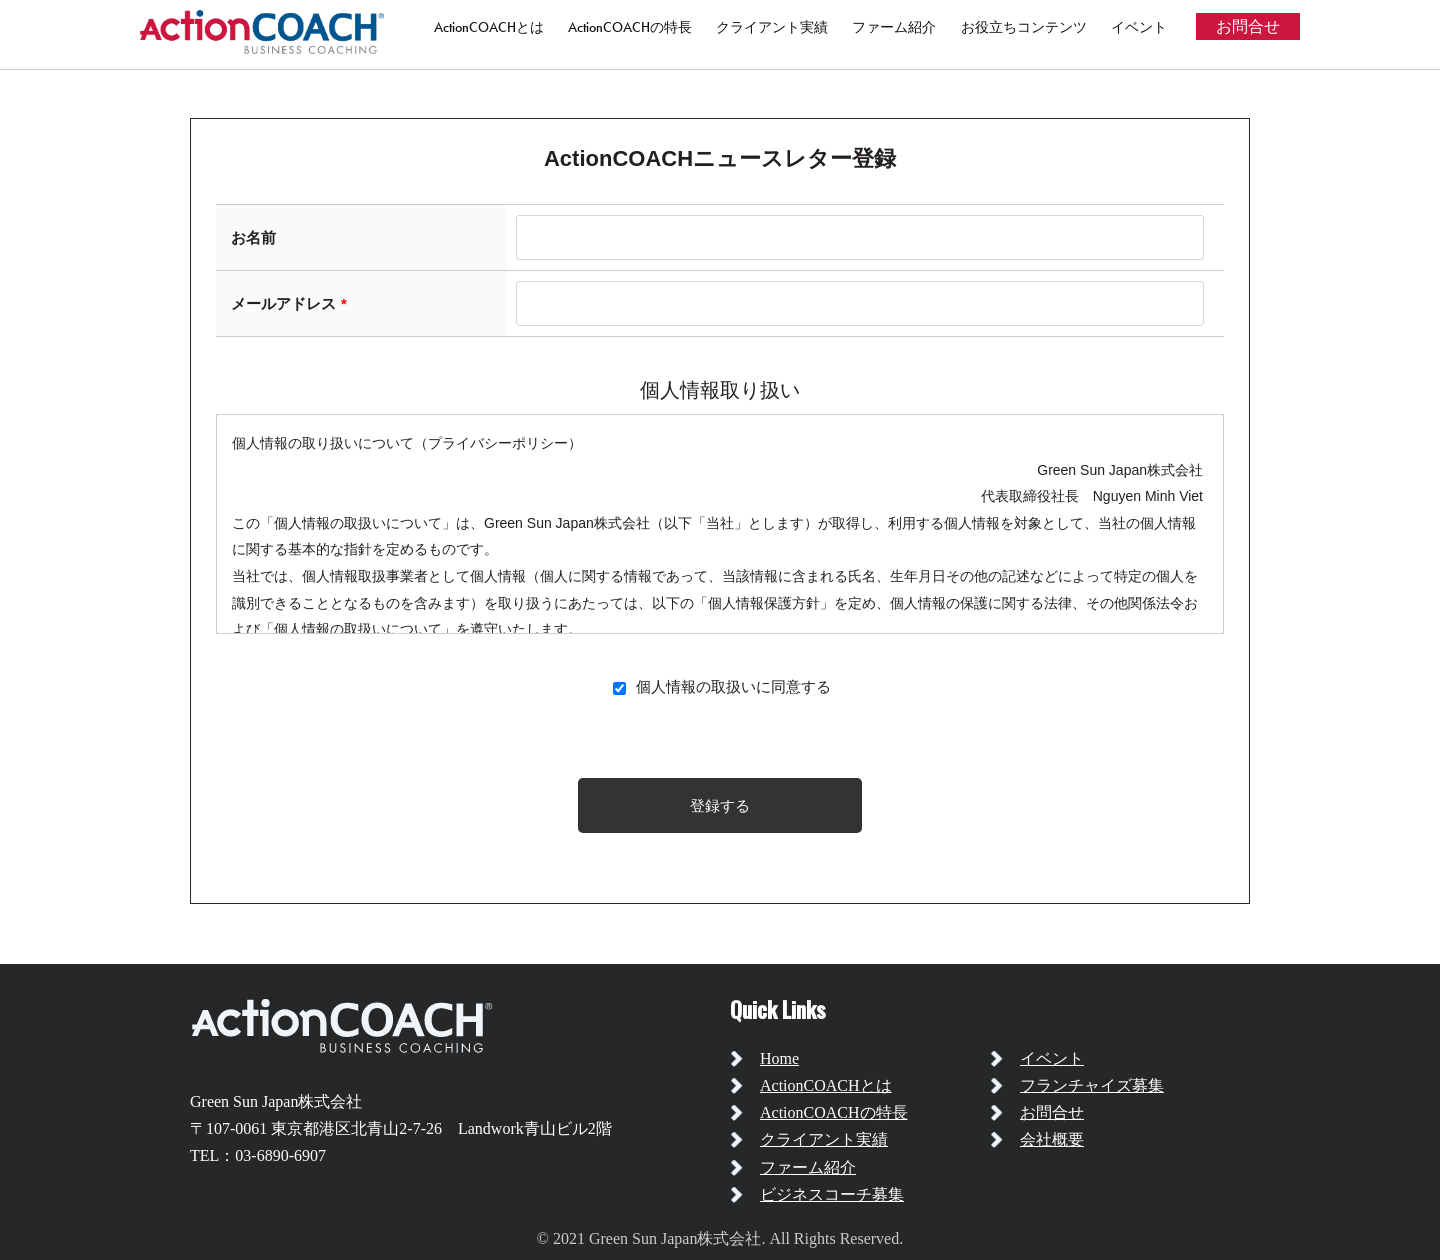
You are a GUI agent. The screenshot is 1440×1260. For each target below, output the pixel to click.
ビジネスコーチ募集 (832, 1194)
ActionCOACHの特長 (630, 27)
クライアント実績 (772, 27)
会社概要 (1052, 1139)
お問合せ (1248, 26)
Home (779, 1058)
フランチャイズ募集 (1092, 1085)
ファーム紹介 (894, 27)
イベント (1139, 27)
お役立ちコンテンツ (1024, 27)
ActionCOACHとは (489, 27)
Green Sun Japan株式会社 (276, 1101)
